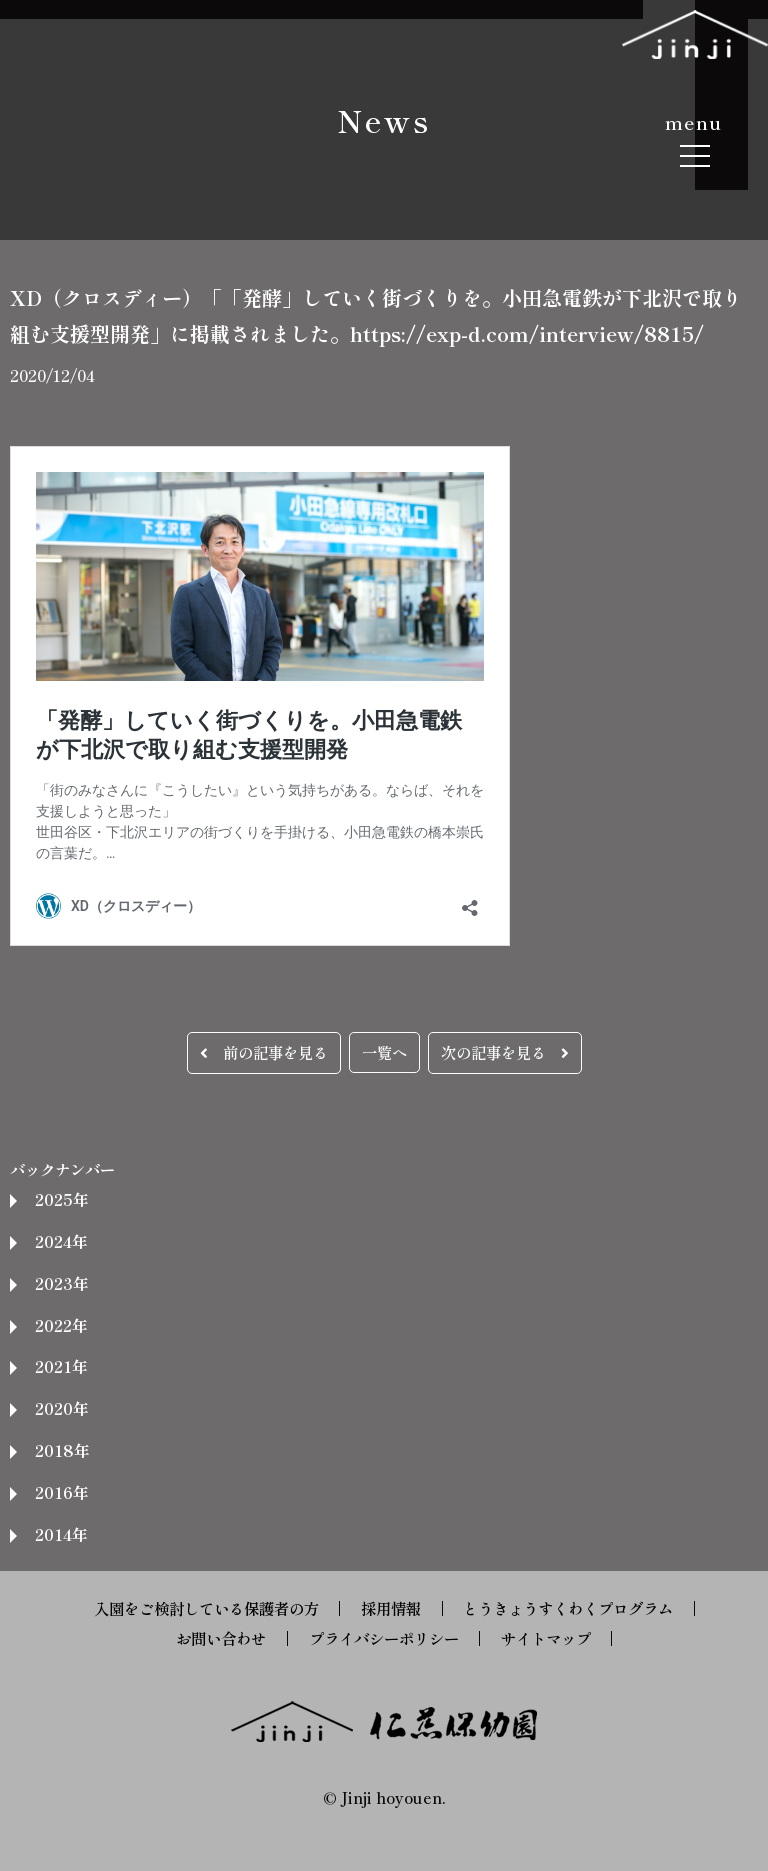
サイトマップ (546, 1638)
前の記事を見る (264, 1052)
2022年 (61, 1325)
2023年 (61, 1283)
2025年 (61, 1199)
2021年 (61, 1366)
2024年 (61, 1241)
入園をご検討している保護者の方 (206, 1608)
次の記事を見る (505, 1052)
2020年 (61, 1408)
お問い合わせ (221, 1638)
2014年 (61, 1534)
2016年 (61, 1492)
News (384, 119)
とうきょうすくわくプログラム (568, 1608)
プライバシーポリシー (384, 1638)
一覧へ (384, 1052)
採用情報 (391, 1608)
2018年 (62, 1450)
